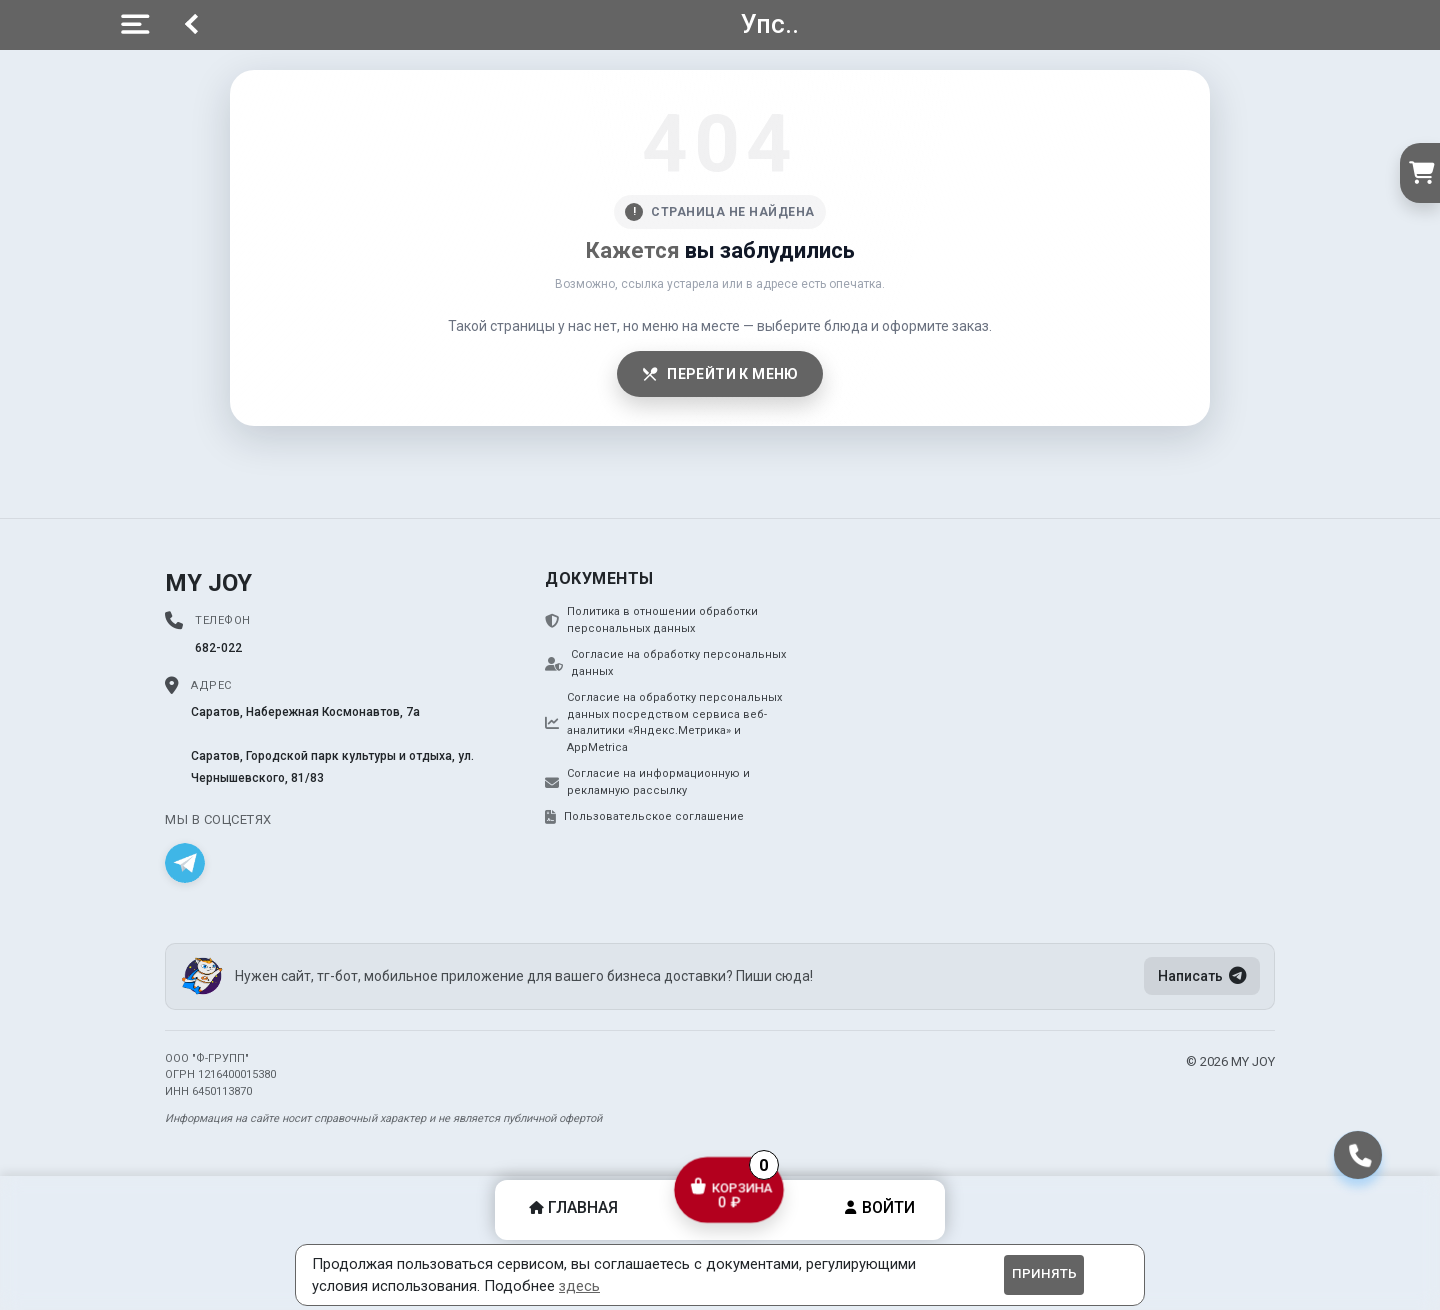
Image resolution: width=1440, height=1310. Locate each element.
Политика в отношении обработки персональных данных (651, 620)
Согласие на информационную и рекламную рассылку (647, 782)
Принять (1044, 1273)
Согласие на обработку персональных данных (665, 663)
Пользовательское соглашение (644, 817)
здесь (579, 1286)
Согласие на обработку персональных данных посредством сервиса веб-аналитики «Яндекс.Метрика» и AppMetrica (663, 722)
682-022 (218, 648)
